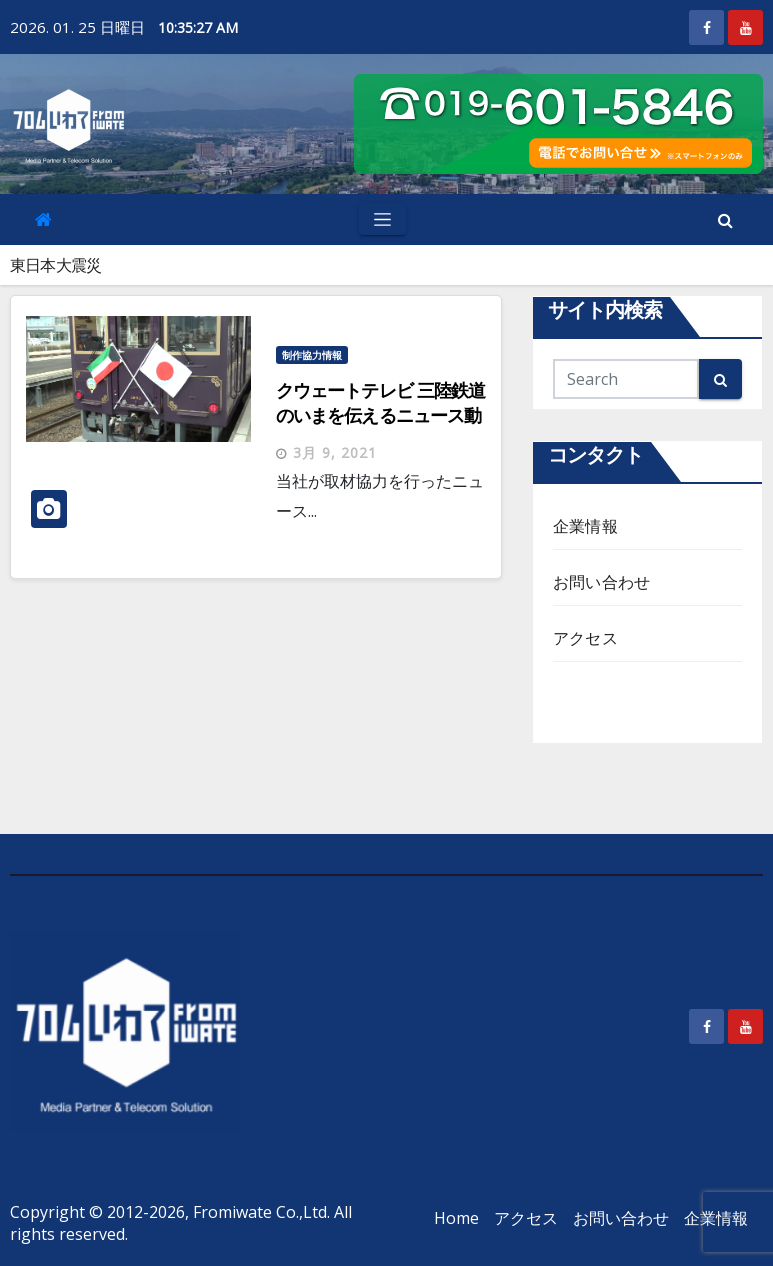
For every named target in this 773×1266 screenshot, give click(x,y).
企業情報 (585, 526)
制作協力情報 (312, 355)
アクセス (585, 638)
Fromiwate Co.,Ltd (260, 1212)
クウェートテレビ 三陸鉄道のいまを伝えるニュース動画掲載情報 (380, 415)
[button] (725, 220)
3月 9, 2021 (335, 452)
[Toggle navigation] (382, 219)
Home (456, 1218)
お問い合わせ (601, 582)
